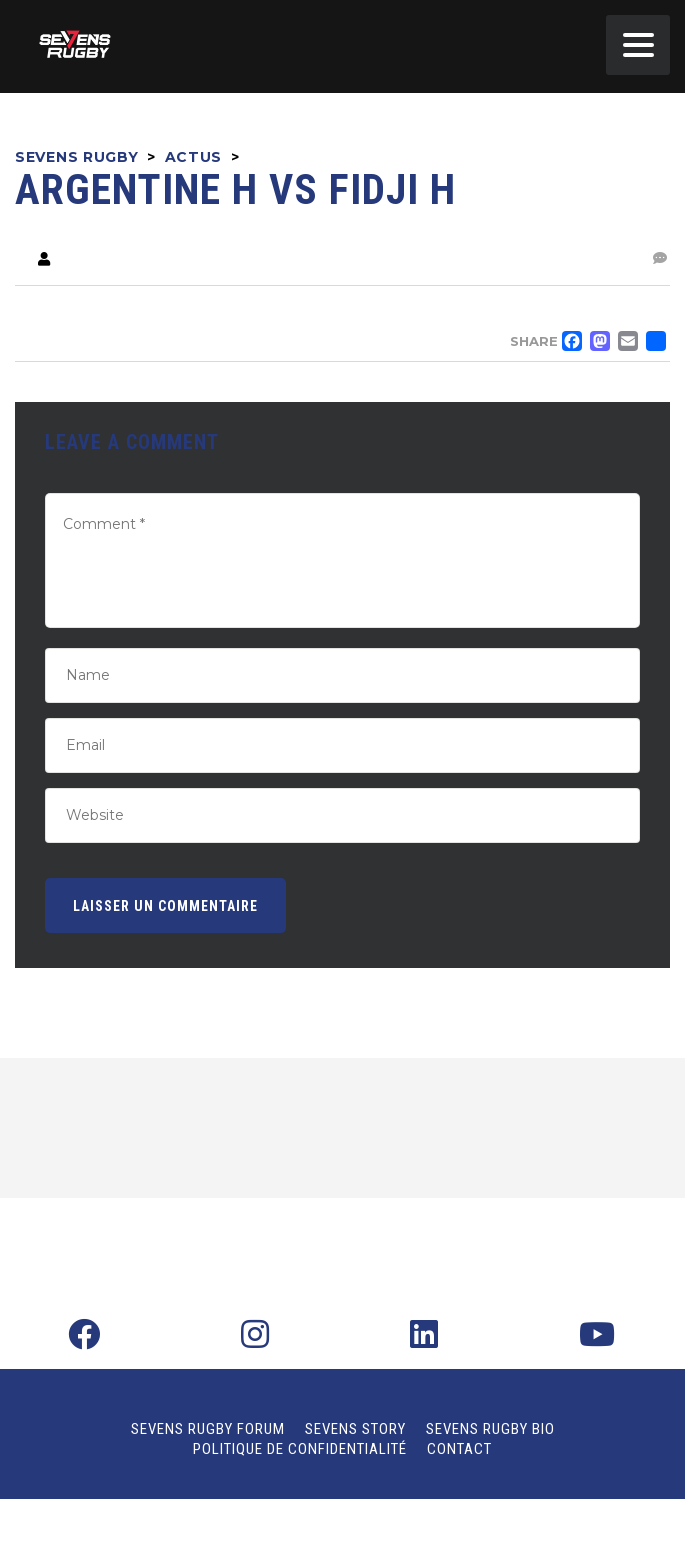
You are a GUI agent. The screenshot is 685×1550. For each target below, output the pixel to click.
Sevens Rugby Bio (490, 1429)
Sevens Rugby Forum (208, 1429)
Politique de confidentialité (300, 1449)
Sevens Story (355, 1429)
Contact (459, 1449)
